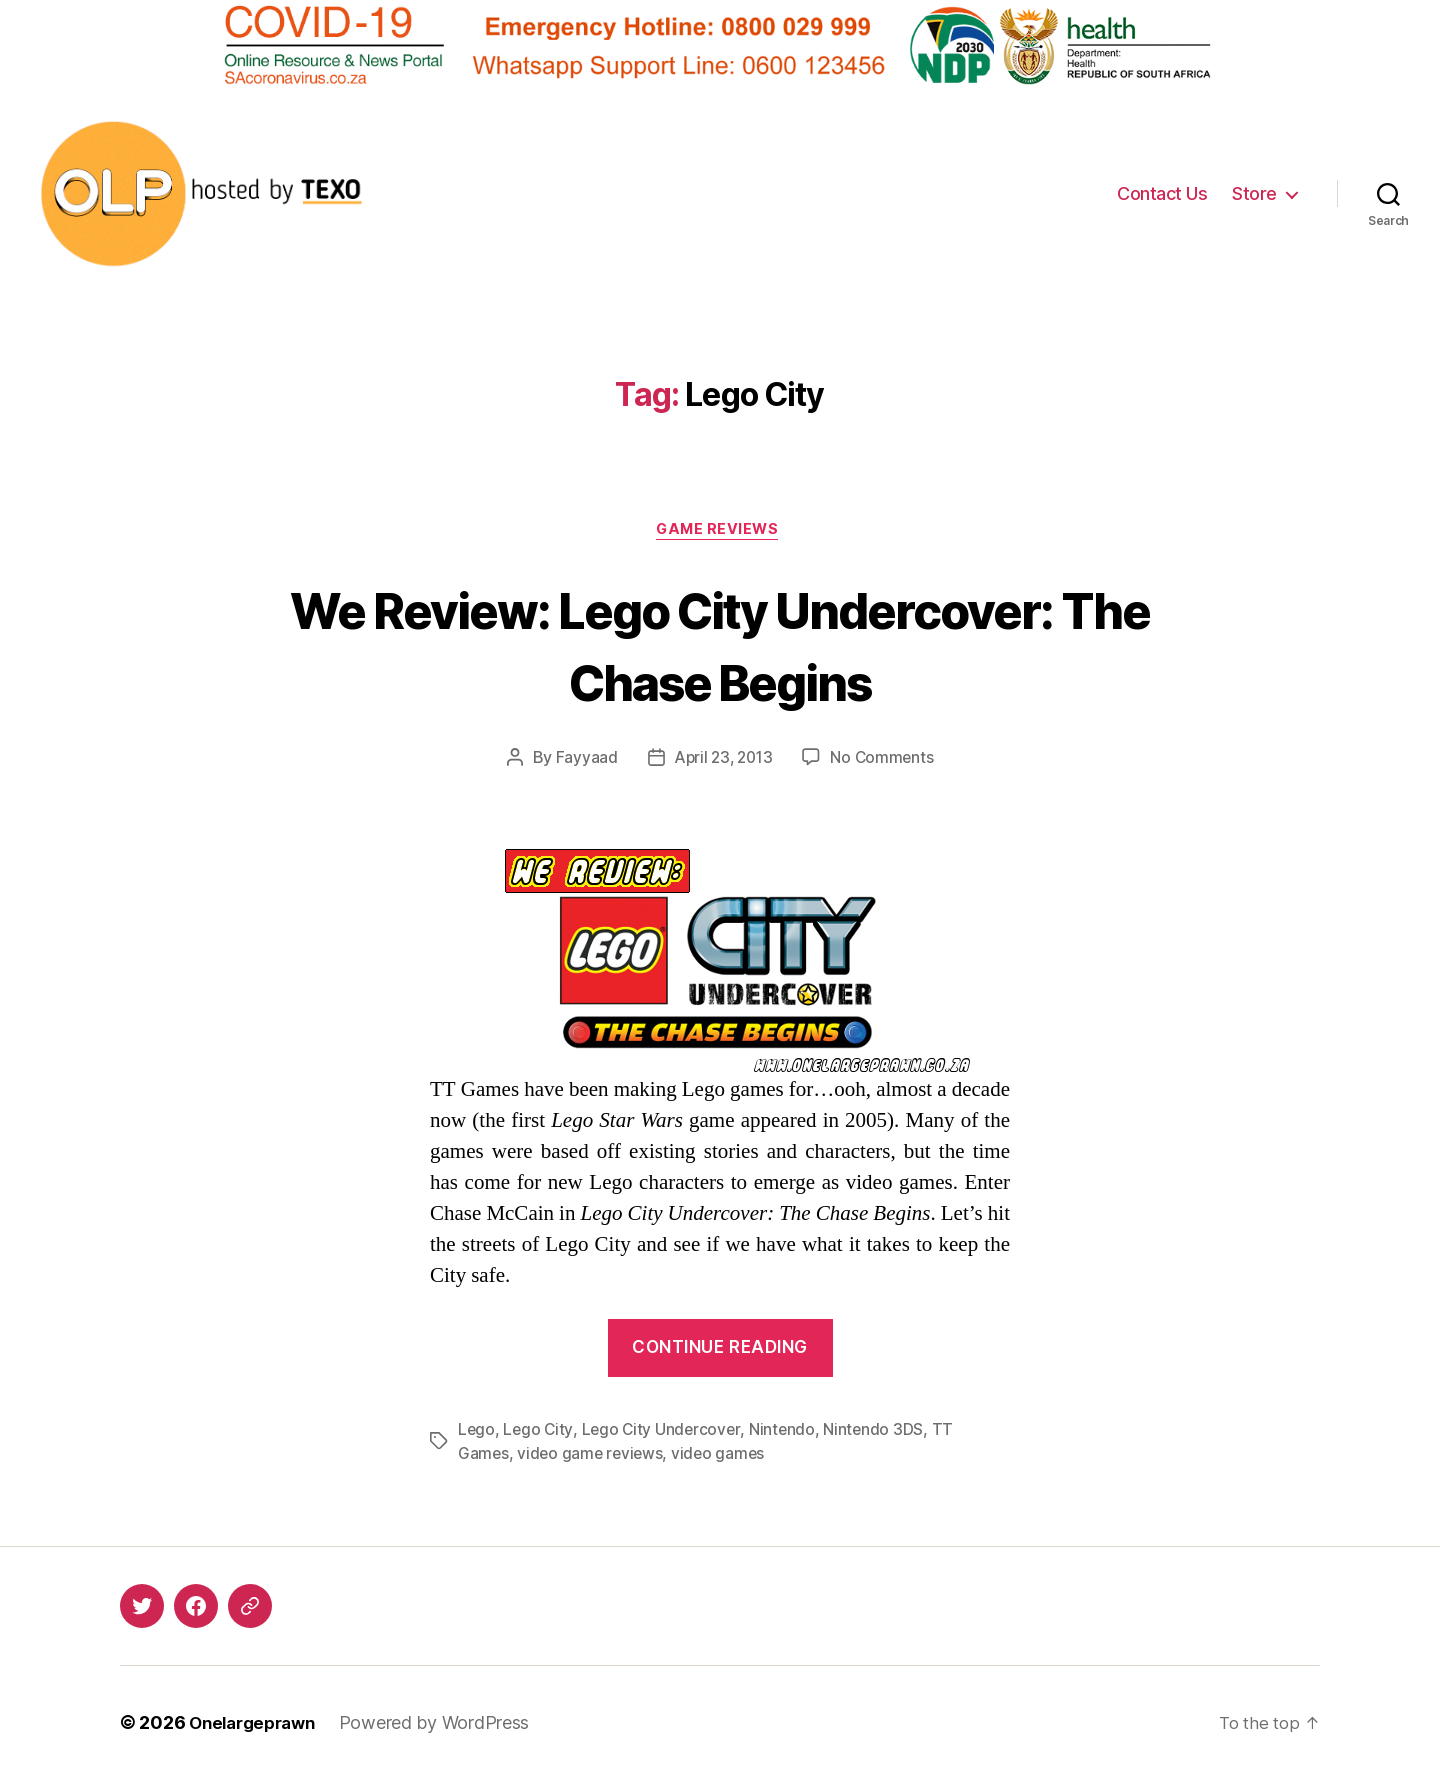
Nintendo (787, 1433)
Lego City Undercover (664, 1433)
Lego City (539, 1433)
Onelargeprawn (257, 1725)
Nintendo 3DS (879, 1433)
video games (723, 1457)
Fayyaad (582, 761)
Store (1254, 193)
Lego (477, 1433)
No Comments (885, 761)
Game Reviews (720, 532)
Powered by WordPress (445, 1725)
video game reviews (592, 1457)
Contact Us (1162, 193)
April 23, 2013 (723, 761)
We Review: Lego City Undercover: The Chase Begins (720, 645)
